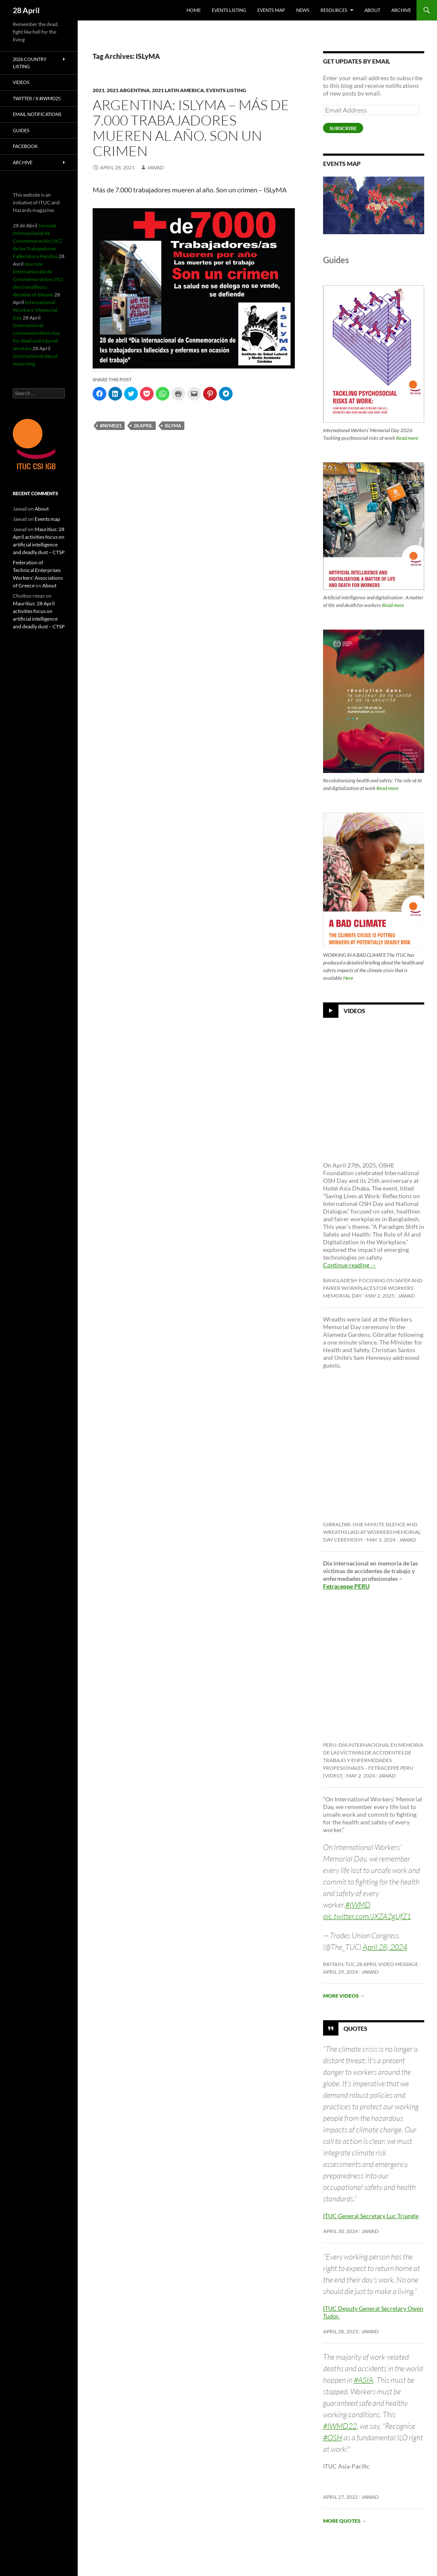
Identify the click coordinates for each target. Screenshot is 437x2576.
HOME (193, 10)
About (372, 10)
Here (348, 978)
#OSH (332, 2437)
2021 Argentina (128, 90)
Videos (354, 1010)
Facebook (25, 146)
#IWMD (357, 1904)
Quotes (355, 2028)
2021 (99, 90)
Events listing (229, 10)
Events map (271, 10)
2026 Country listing (30, 62)
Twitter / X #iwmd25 (37, 98)
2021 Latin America (178, 90)
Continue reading (349, 1265)
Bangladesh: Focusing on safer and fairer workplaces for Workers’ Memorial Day (372, 1288)
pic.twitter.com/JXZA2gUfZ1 (367, 1916)
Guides (21, 130)
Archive (401, 10)
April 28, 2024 (385, 1947)
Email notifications (37, 114)
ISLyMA (173, 425)
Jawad (155, 167)
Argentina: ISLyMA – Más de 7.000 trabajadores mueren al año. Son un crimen (191, 128)
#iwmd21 (111, 425)
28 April (26, 10)
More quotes (345, 2521)
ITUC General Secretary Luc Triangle (371, 2215)
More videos (344, 1995)
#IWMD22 (340, 2426)
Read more (407, 438)
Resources (333, 10)
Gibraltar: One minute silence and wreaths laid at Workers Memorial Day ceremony (372, 1532)
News (302, 10)
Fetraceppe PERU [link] (346, 1586)
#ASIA (363, 2379)
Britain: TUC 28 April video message (370, 1964)
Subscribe (343, 128)
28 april (143, 425)
